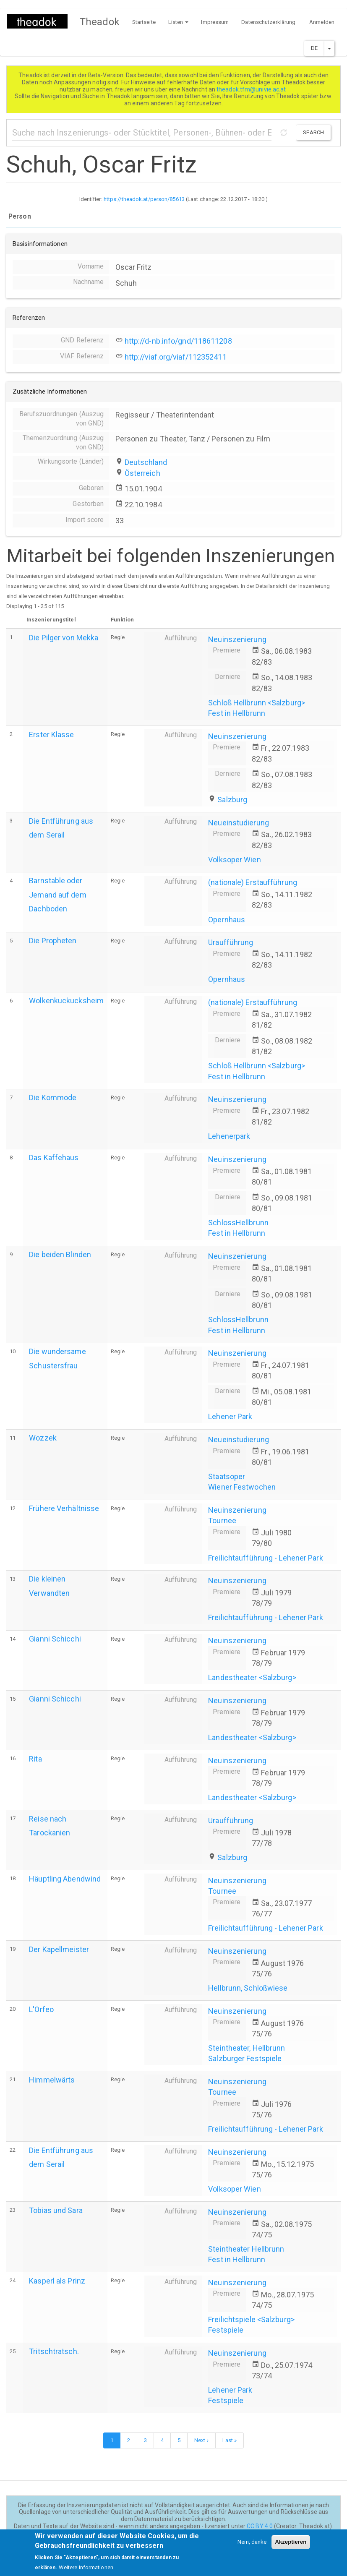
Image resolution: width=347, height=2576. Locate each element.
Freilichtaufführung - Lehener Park (265, 1557)
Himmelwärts (52, 2079)
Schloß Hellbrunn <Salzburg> (256, 702)
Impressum (215, 22)
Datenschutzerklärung (268, 22)
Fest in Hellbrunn (236, 713)
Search (313, 132)
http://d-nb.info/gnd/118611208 (178, 341)
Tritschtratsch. (54, 2351)
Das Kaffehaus (53, 1157)
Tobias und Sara (56, 2210)
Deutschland (146, 462)
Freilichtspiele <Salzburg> (251, 2319)
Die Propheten (52, 940)
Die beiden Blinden (60, 1254)
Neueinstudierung (238, 822)
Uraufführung (230, 942)
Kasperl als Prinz (57, 2280)
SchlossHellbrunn (238, 1222)
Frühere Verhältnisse (64, 1508)
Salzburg (232, 799)
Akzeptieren (291, 2546)
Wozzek (43, 1437)
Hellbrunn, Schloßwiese (247, 1988)
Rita (35, 1758)
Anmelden (321, 22)
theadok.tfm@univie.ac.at (252, 89)
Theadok (100, 22)
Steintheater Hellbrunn (246, 2249)
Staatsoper (226, 1476)
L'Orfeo (41, 2009)
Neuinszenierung (237, 639)
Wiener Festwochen (242, 1486)
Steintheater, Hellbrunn (246, 2048)
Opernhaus (226, 919)
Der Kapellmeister (59, 1949)
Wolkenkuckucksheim (66, 1000)
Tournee (222, 1520)
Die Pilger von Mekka (63, 637)
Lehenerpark (229, 1136)
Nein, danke (251, 2546)
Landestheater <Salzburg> (252, 1677)
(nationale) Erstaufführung (252, 882)
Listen (178, 22)
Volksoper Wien (234, 859)
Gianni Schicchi (55, 1638)
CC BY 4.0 (260, 2526)
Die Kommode (52, 1097)
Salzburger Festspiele (245, 2058)
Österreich (142, 473)
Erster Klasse (51, 734)
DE (314, 48)
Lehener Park (230, 1416)
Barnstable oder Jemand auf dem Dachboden (57, 894)
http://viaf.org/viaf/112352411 (176, 356)
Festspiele (225, 2329)
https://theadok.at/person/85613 (144, 199)
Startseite (144, 22)
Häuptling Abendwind (65, 1878)
